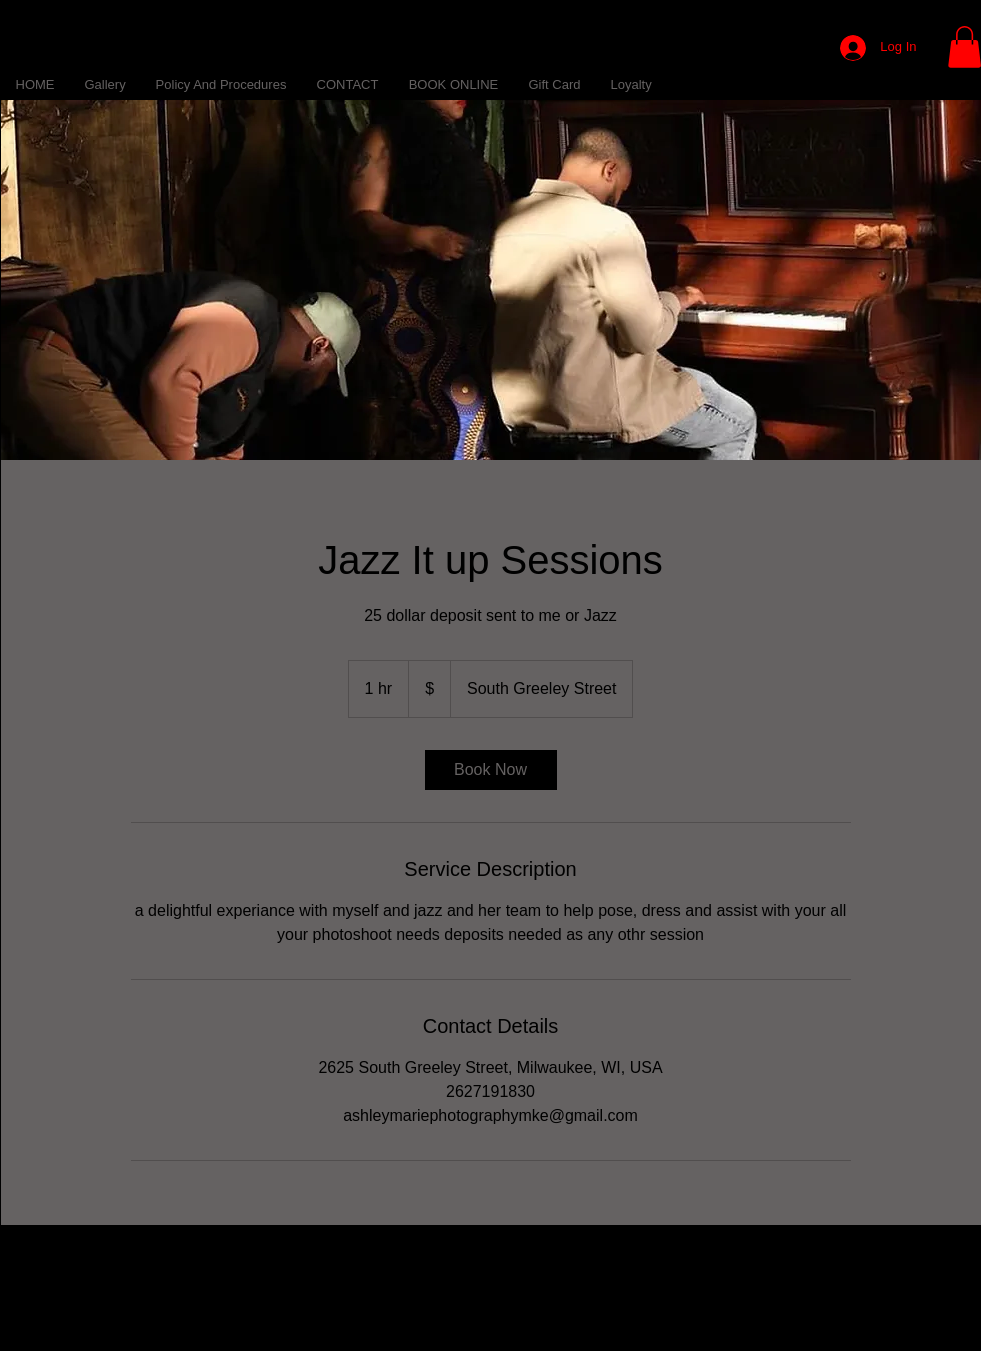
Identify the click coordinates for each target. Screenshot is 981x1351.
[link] (491, 770)
